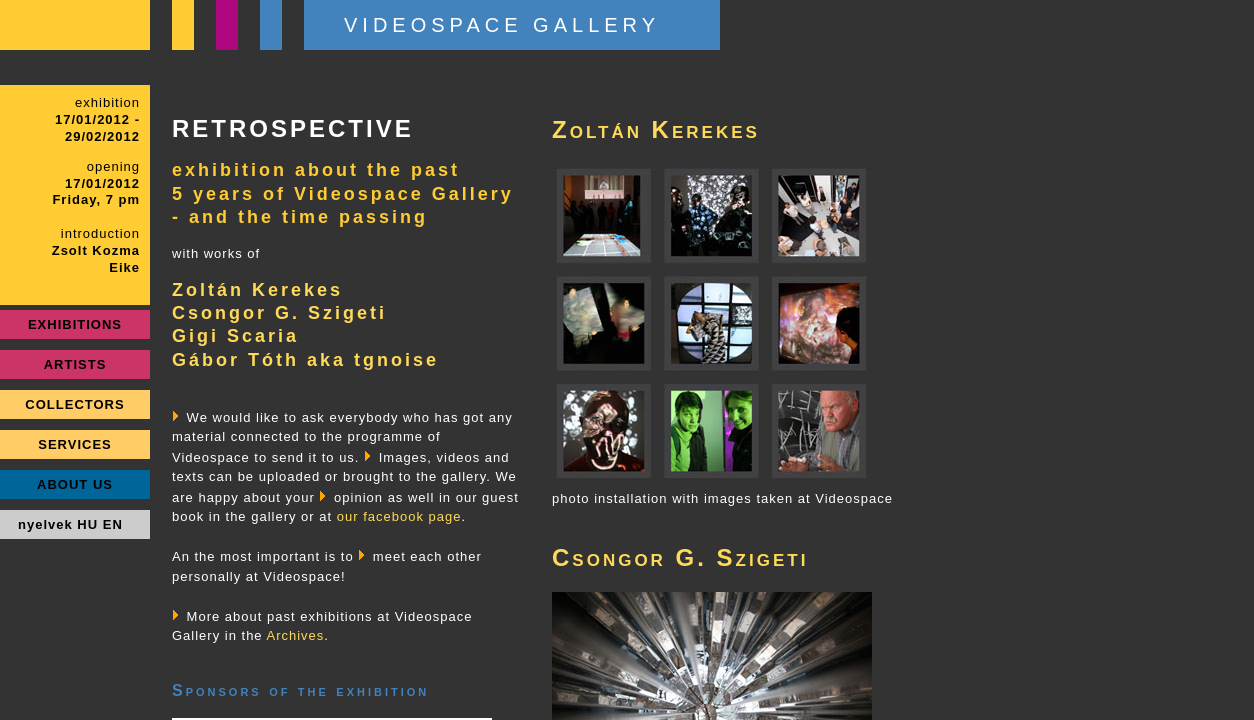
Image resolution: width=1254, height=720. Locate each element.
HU (87, 524)
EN (113, 524)
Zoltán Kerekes (257, 290)
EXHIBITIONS (75, 324)
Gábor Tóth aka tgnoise (305, 360)
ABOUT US (75, 484)
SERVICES (75, 444)
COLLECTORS (74, 404)
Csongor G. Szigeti (279, 313)
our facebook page (399, 516)
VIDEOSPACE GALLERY (502, 25)
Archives (296, 635)
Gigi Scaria (235, 336)
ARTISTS (75, 364)
